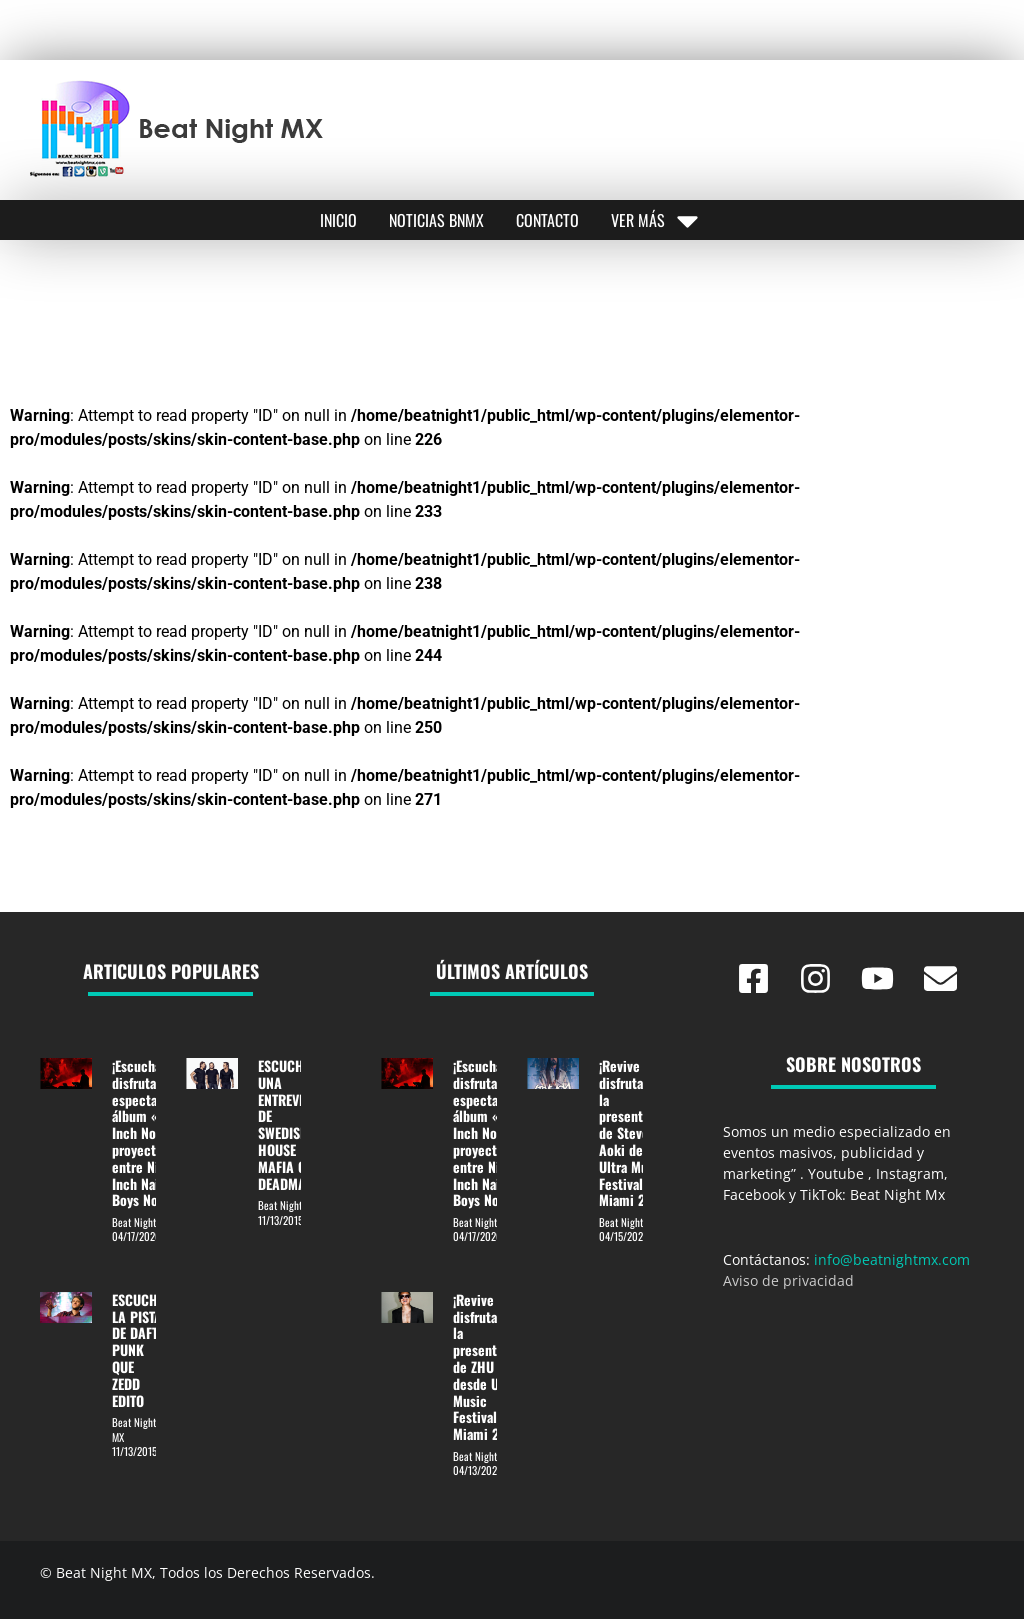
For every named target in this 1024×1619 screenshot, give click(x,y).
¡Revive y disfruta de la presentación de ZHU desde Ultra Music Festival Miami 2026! (490, 1366)
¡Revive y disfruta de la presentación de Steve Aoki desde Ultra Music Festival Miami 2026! (636, 1132)
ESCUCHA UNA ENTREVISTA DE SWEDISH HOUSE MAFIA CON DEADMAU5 (290, 1124)
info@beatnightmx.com (892, 1259)
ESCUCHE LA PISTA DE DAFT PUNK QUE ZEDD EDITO (138, 1350)
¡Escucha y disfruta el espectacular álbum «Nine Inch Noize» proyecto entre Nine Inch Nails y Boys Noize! (149, 1132)
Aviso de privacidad (788, 1280)
